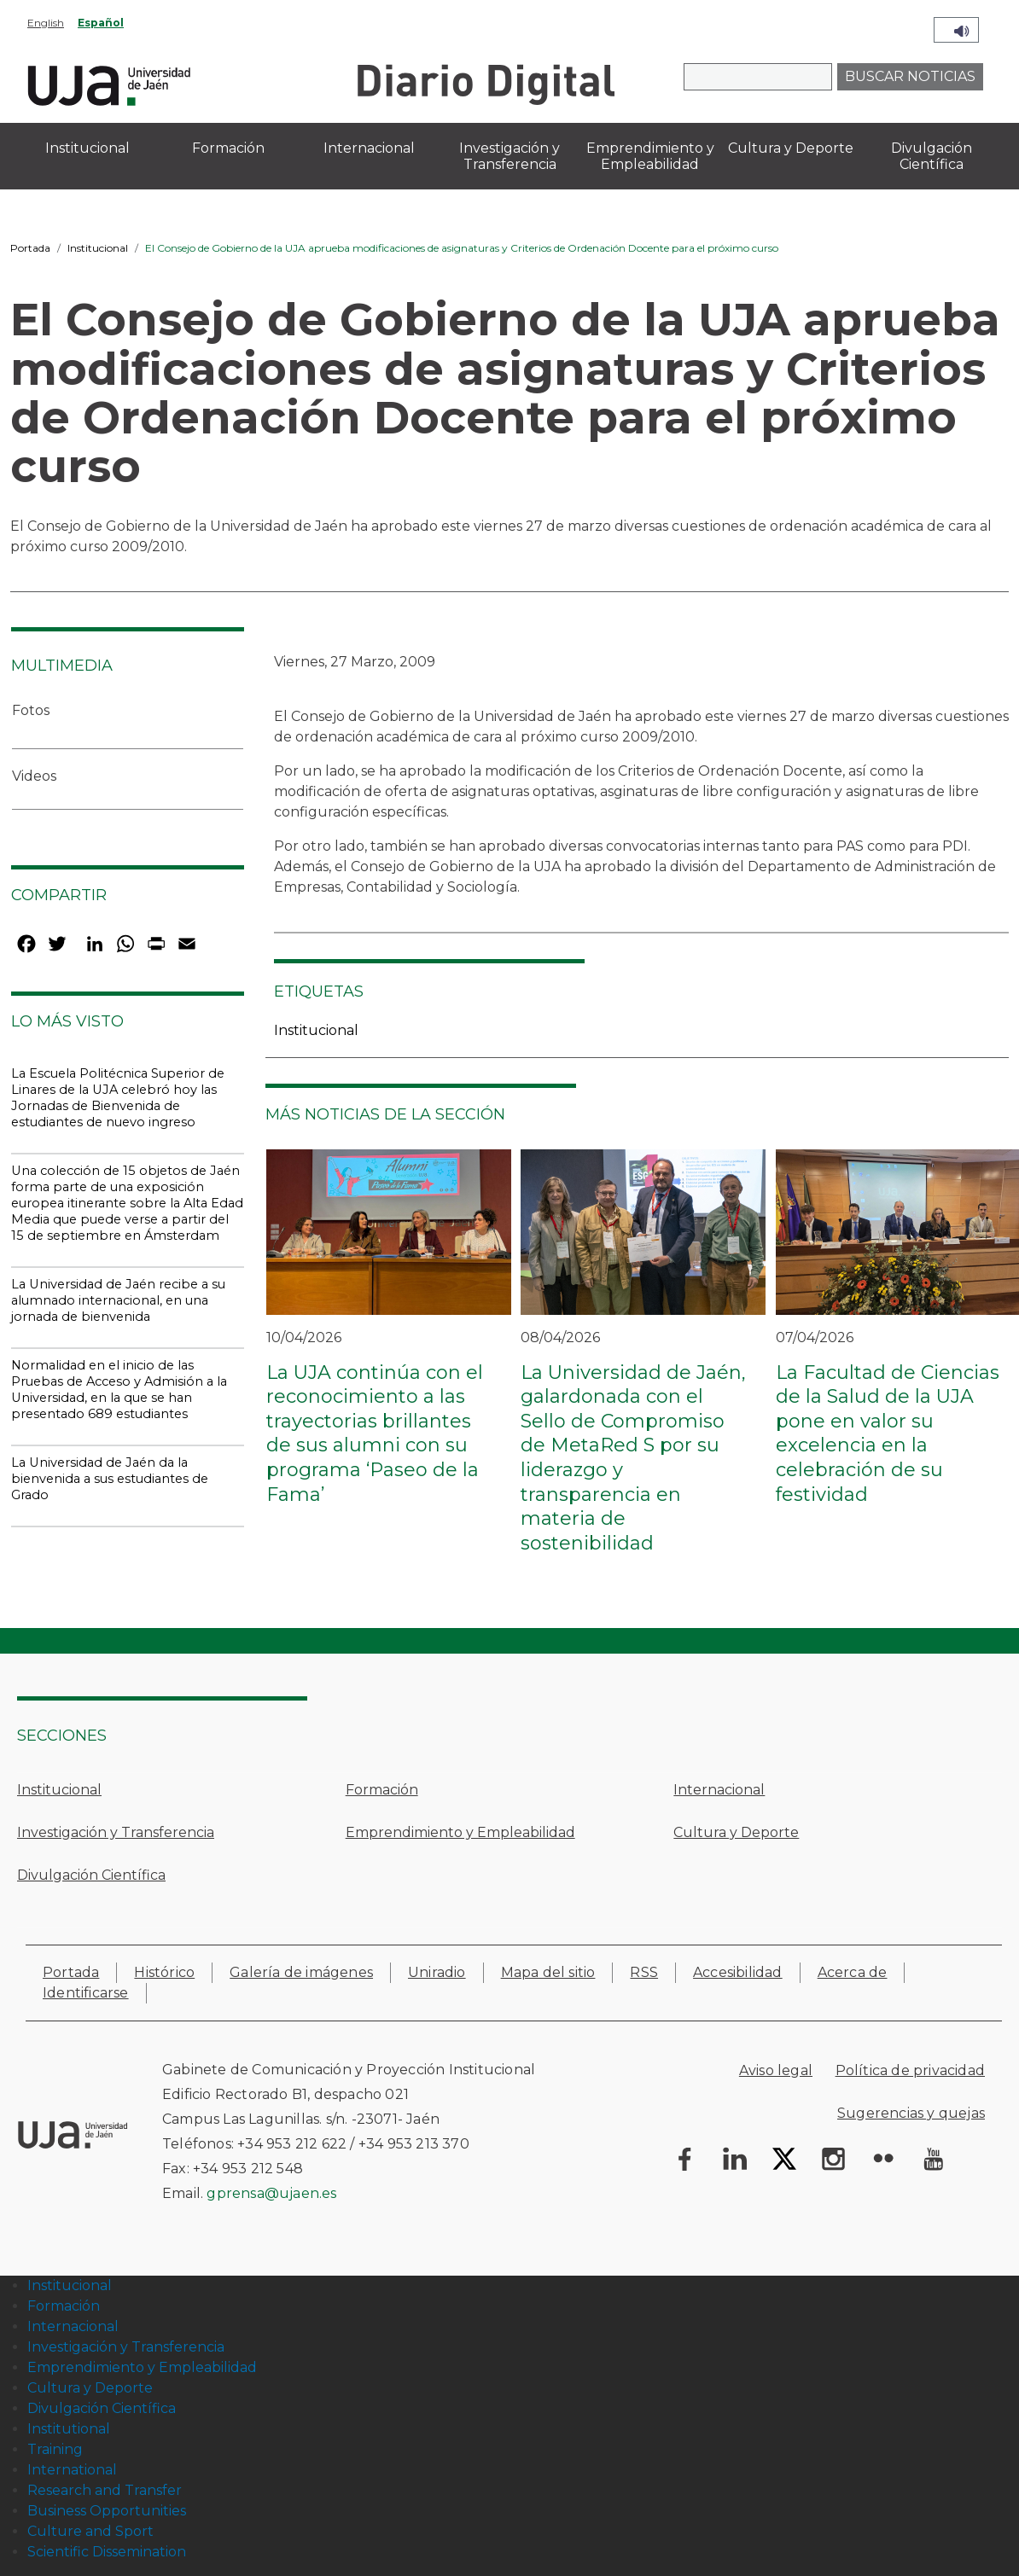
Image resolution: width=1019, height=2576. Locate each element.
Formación (382, 1790)
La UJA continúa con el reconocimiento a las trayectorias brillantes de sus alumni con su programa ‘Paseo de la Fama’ (374, 1433)
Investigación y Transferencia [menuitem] (509, 156)
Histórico (164, 1972)
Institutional (68, 2429)
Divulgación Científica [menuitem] (931, 156)
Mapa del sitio (548, 1972)
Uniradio (437, 1972)
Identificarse (86, 1993)
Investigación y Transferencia (115, 1832)
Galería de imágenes (301, 1972)
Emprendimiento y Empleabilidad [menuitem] (650, 156)
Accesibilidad (738, 1972)
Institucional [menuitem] (87, 148)
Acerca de (853, 1972)
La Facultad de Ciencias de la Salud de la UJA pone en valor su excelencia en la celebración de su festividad (887, 1433)
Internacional (719, 1790)
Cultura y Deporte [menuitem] (790, 148)
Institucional (97, 247)
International (72, 2470)
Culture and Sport (90, 2531)
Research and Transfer (104, 2490)
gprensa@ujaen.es (271, 2193)
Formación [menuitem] (228, 148)
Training (55, 2449)
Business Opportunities (106, 2511)
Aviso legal (775, 2070)
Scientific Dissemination (106, 2552)
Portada (30, 247)
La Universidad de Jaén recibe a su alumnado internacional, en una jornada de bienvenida (118, 1300)
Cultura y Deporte (736, 1832)
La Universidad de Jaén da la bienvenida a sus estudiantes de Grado (109, 1479)
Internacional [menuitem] (369, 148)
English (45, 22)
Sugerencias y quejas (911, 2113)
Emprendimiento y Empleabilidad (460, 1832)
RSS (644, 1972)
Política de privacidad (910, 2070)
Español (101, 22)
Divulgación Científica (91, 1875)
